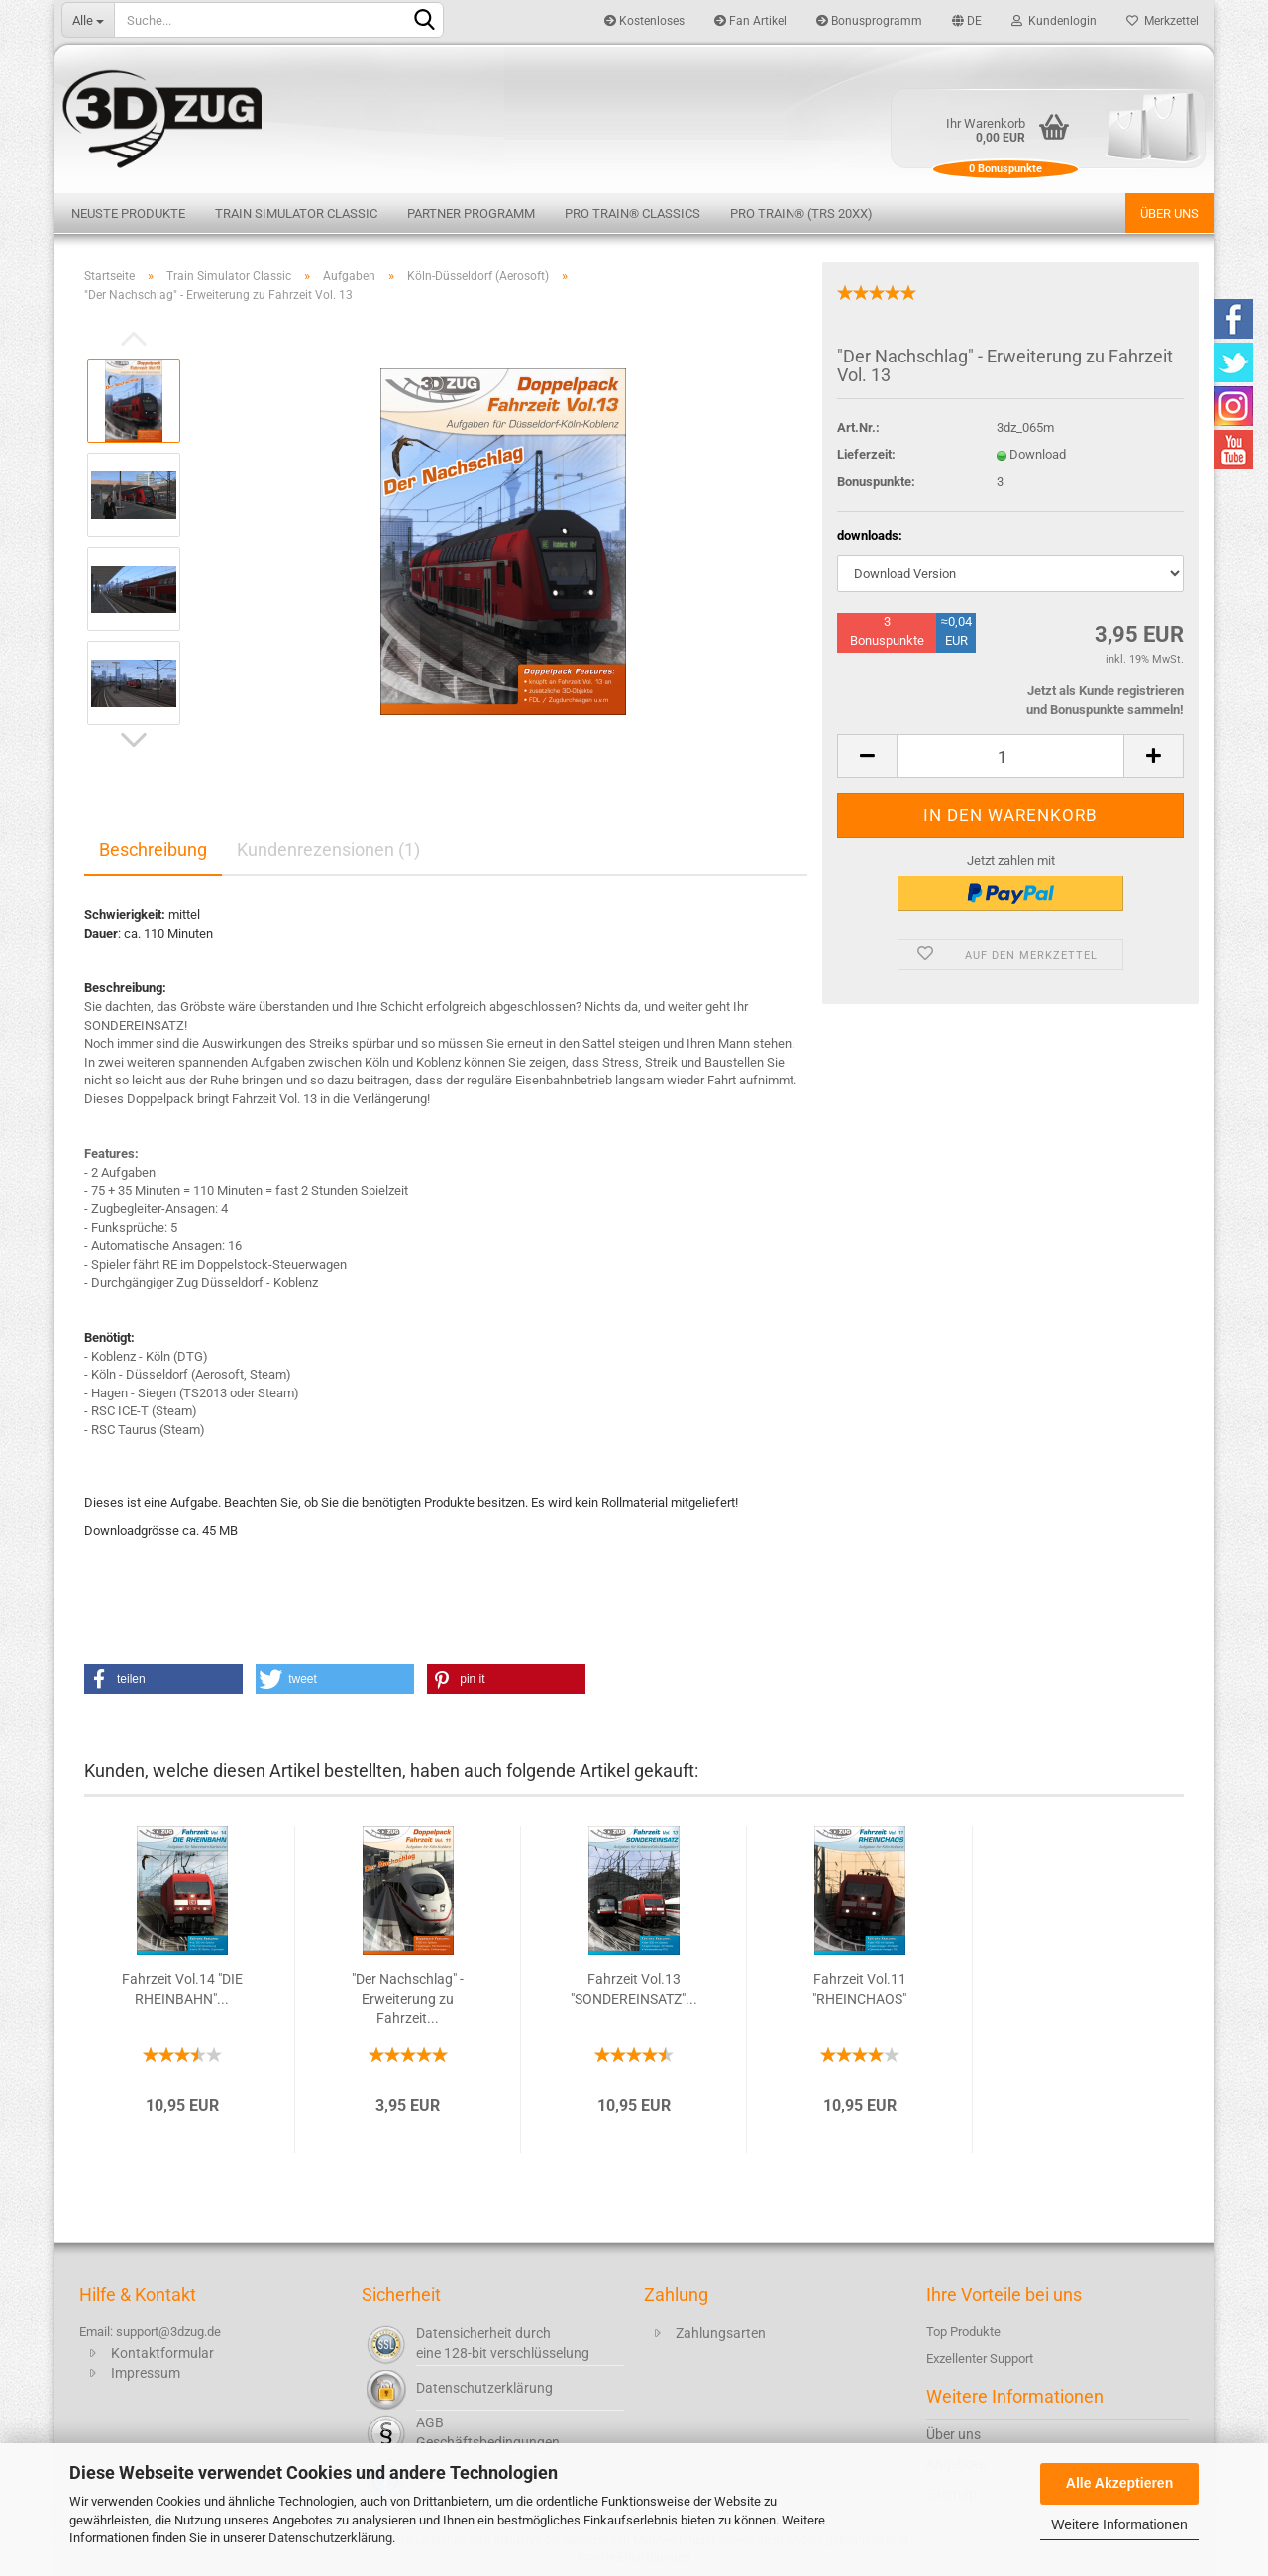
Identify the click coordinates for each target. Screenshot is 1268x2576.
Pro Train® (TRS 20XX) (801, 213)
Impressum (145, 2373)
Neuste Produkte (128, 213)
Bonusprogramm (869, 21)
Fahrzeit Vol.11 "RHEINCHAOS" (859, 1989)
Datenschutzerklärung (330, 2537)
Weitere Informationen (1119, 2524)
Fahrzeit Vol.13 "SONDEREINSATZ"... (634, 1989)
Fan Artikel (750, 21)
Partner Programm (471, 213)
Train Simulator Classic (296, 213)
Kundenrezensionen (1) (328, 849)
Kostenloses (644, 21)
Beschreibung (153, 849)
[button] (163, 1679)
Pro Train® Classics (632, 213)
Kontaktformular (162, 2353)
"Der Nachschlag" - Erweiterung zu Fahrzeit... (408, 1998)
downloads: (869, 535)
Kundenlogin (1054, 21)
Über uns (1169, 213)
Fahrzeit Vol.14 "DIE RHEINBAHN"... (182, 1989)
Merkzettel (1162, 21)
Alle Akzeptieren (1119, 2483)
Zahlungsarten (721, 2333)
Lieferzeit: (866, 454)
